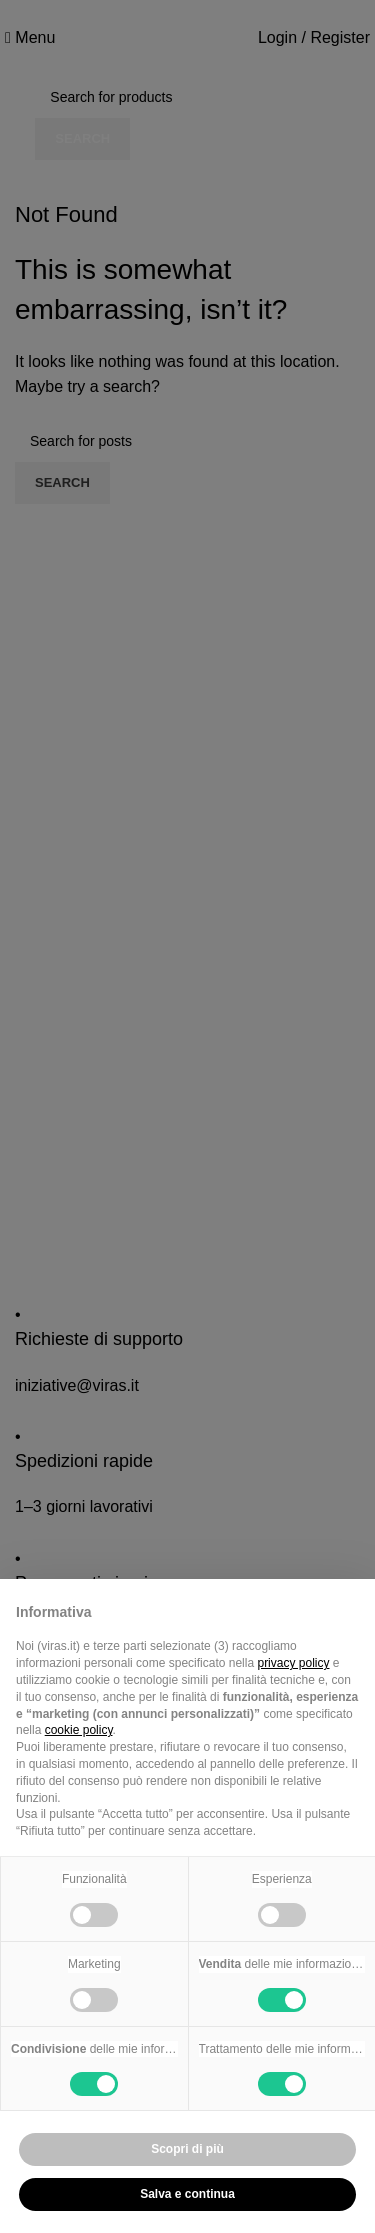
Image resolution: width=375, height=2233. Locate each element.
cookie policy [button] (79, 1730)
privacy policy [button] (293, 1663)
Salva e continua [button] (187, 2194)
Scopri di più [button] (187, 2149)
